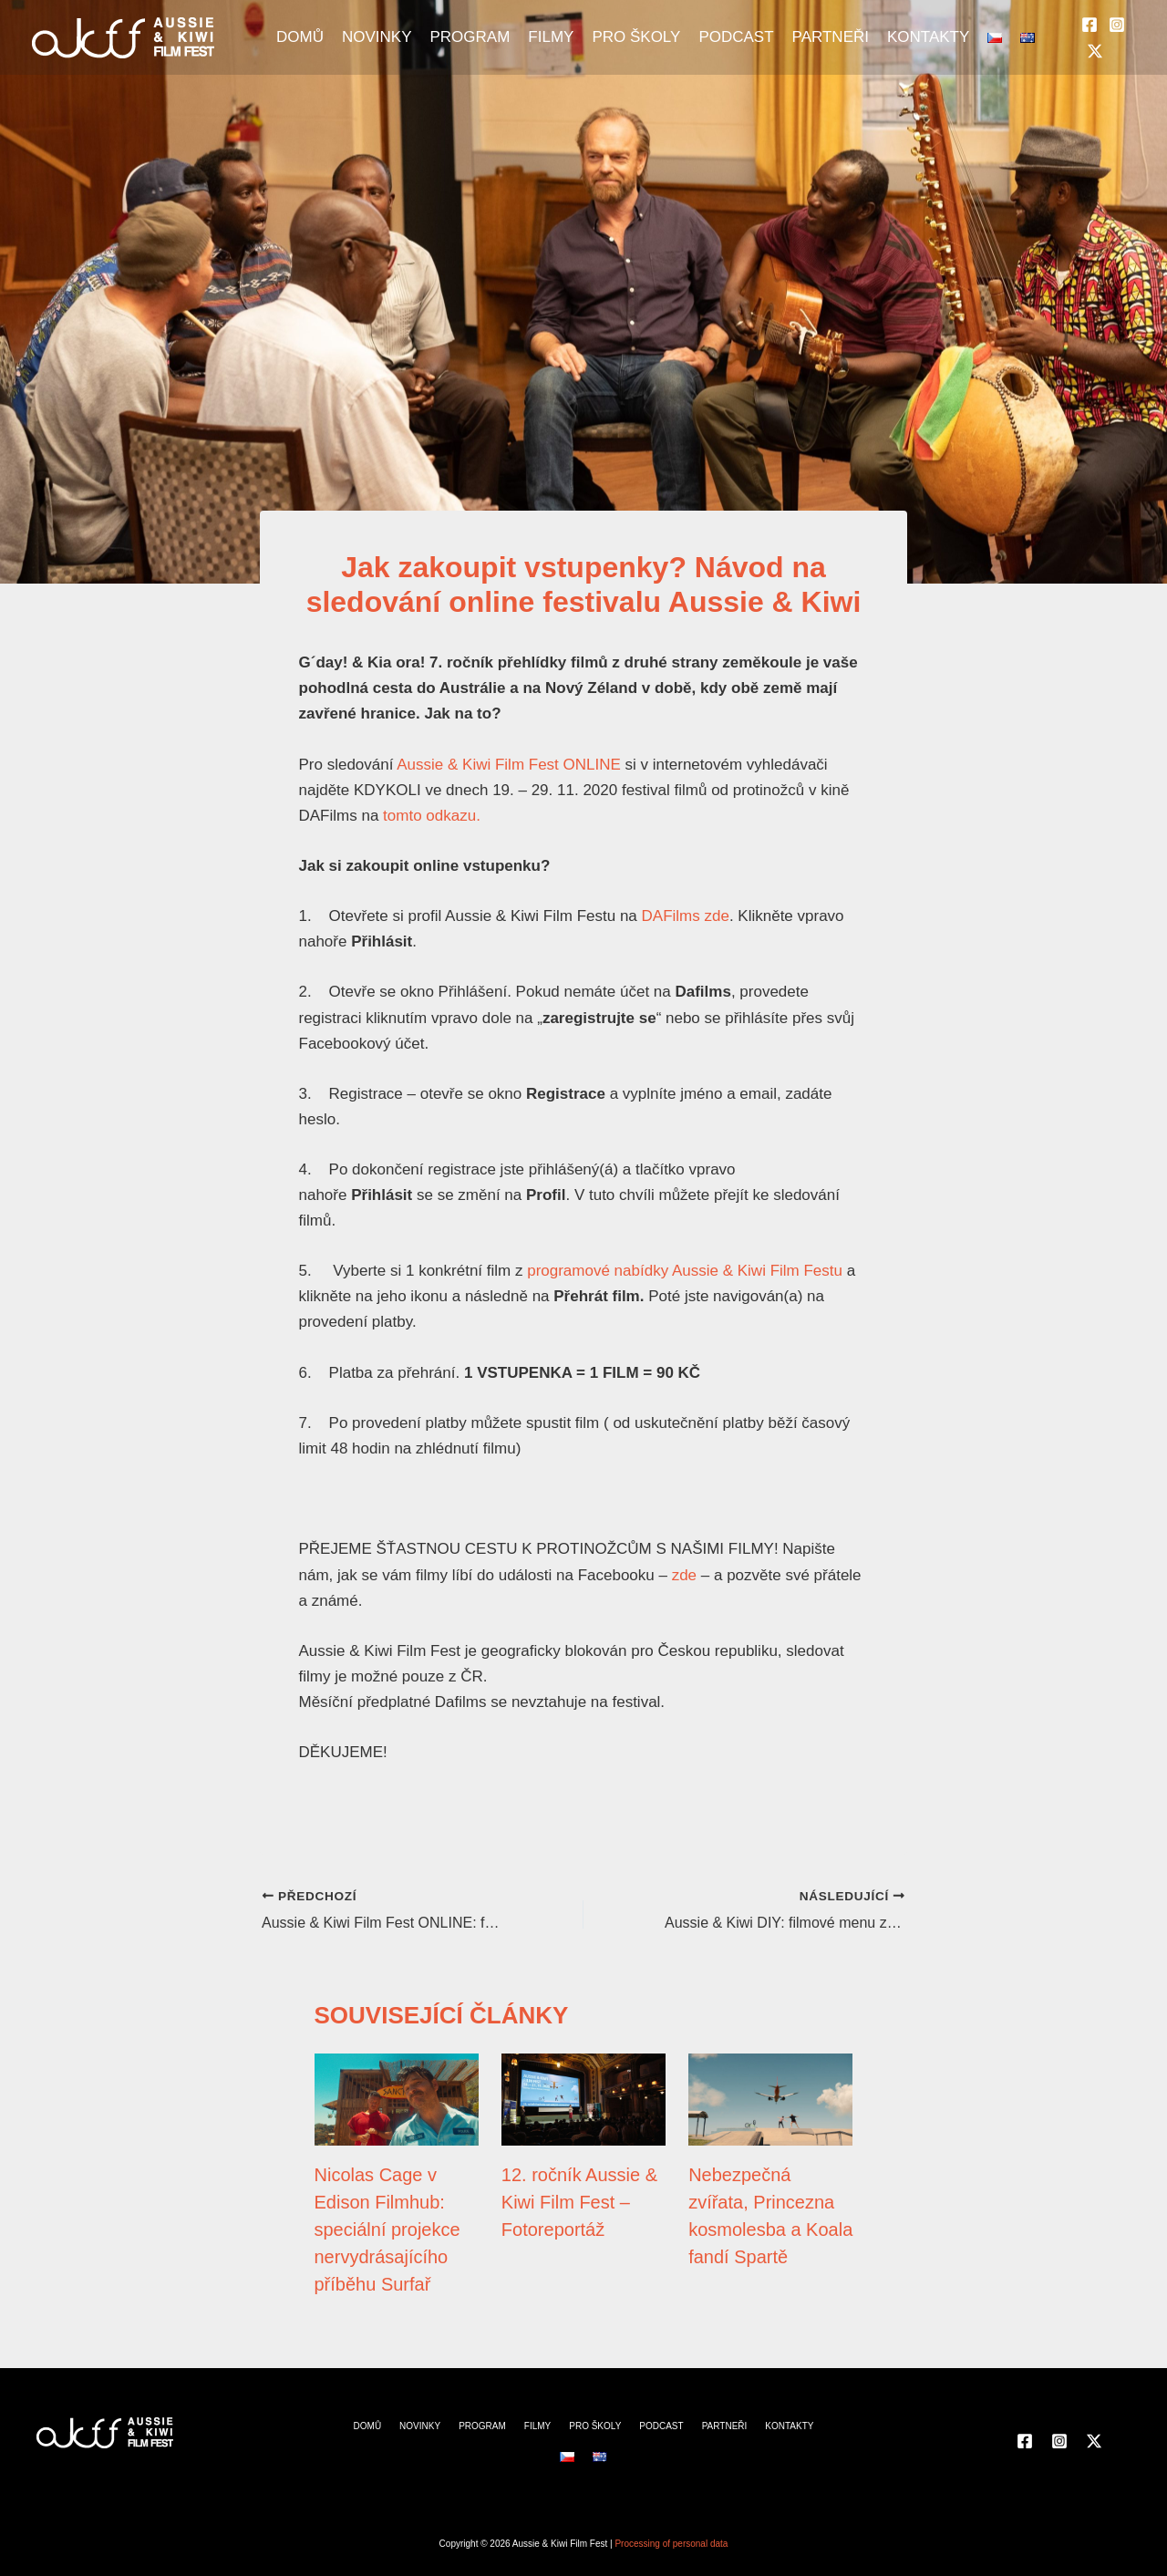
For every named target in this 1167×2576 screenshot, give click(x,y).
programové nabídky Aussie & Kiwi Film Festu (684, 1270)
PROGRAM (469, 37)
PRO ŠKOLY (636, 37)
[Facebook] (1089, 24)
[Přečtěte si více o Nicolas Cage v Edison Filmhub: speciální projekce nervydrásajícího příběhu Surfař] (397, 2098)
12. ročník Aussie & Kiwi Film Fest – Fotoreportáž (579, 2202)
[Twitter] (1095, 51)
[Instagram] (1117, 24)
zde (684, 1575)
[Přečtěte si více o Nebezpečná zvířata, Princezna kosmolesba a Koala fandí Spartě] (770, 2098)
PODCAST (735, 37)
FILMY (550, 37)
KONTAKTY (928, 37)
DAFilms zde (685, 916)
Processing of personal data (671, 2544)
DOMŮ (300, 37)
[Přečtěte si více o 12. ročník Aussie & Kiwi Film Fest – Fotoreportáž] (583, 2098)
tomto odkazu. (431, 815)
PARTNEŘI (830, 37)
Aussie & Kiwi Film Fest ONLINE (509, 764)
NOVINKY (377, 37)
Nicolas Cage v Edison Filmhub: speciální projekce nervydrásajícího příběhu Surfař (387, 2229)
